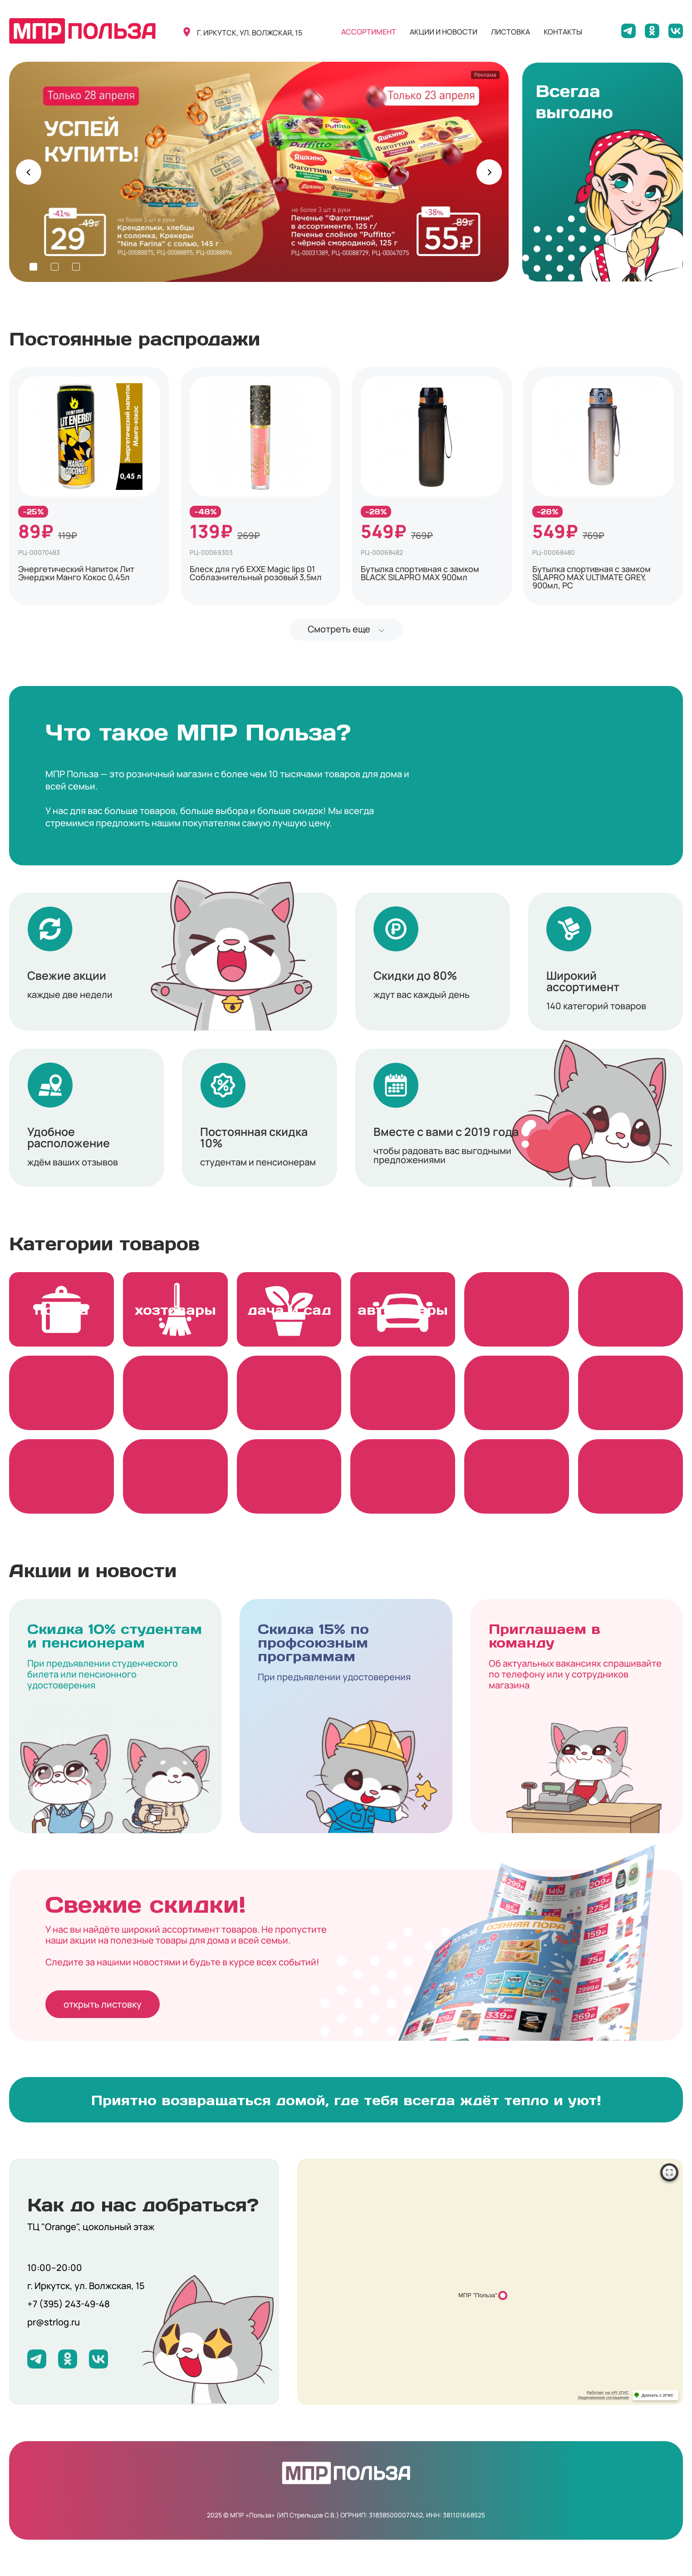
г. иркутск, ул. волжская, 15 (249, 33)
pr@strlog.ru (53, 2322)
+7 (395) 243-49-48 (68, 2304)
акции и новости (443, 32)
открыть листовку (103, 2004)
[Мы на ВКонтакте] (675, 31)
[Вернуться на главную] (82, 31)
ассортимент (368, 32)
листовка (510, 32)
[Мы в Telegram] (628, 31)
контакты (563, 32)
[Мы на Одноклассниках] (652, 31)
